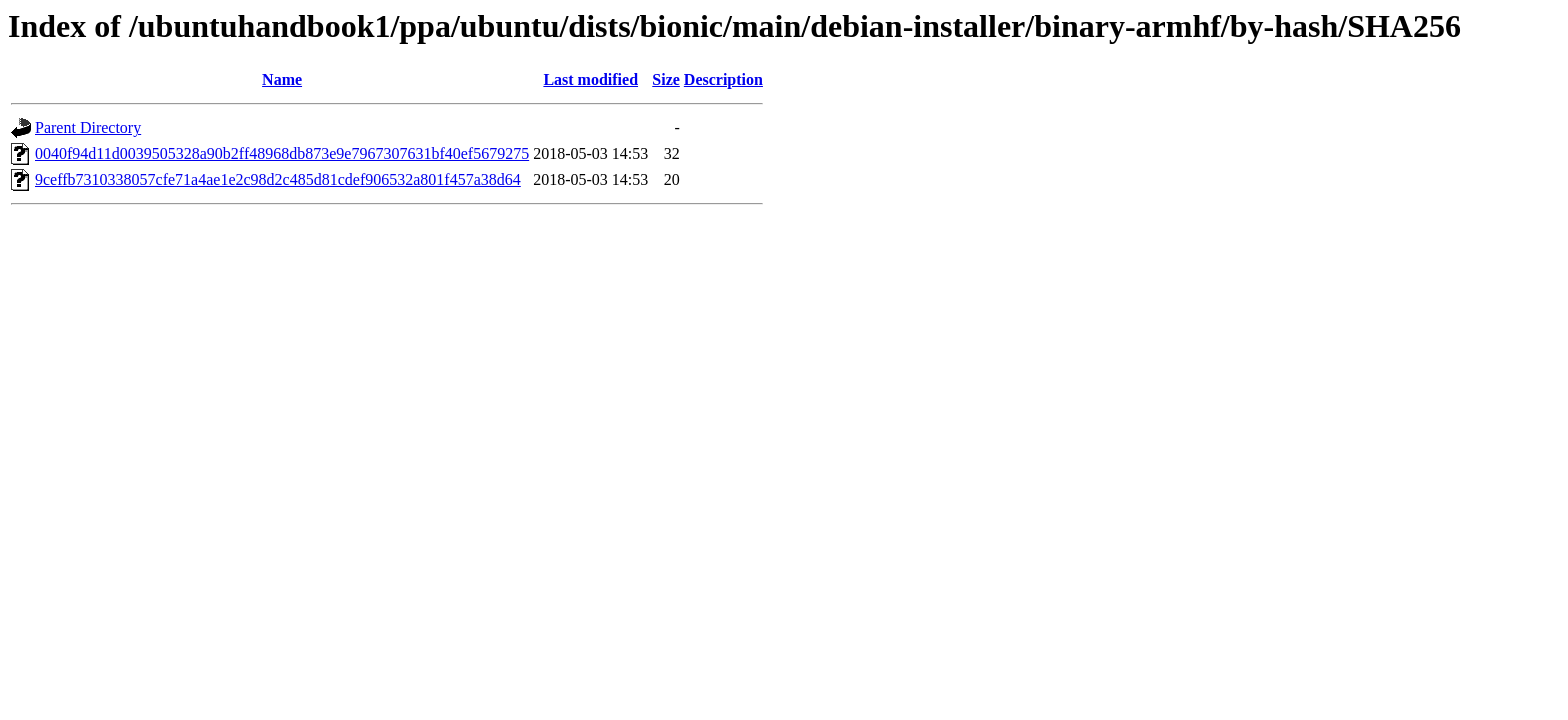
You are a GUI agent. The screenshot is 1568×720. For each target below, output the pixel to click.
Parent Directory (88, 127)
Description (723, 79)
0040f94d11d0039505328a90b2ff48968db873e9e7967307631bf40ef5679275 (282, 153)
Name (282, 79)
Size (666, 79)
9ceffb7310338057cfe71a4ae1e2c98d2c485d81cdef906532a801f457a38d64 (278, 179)
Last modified (590, 79)
